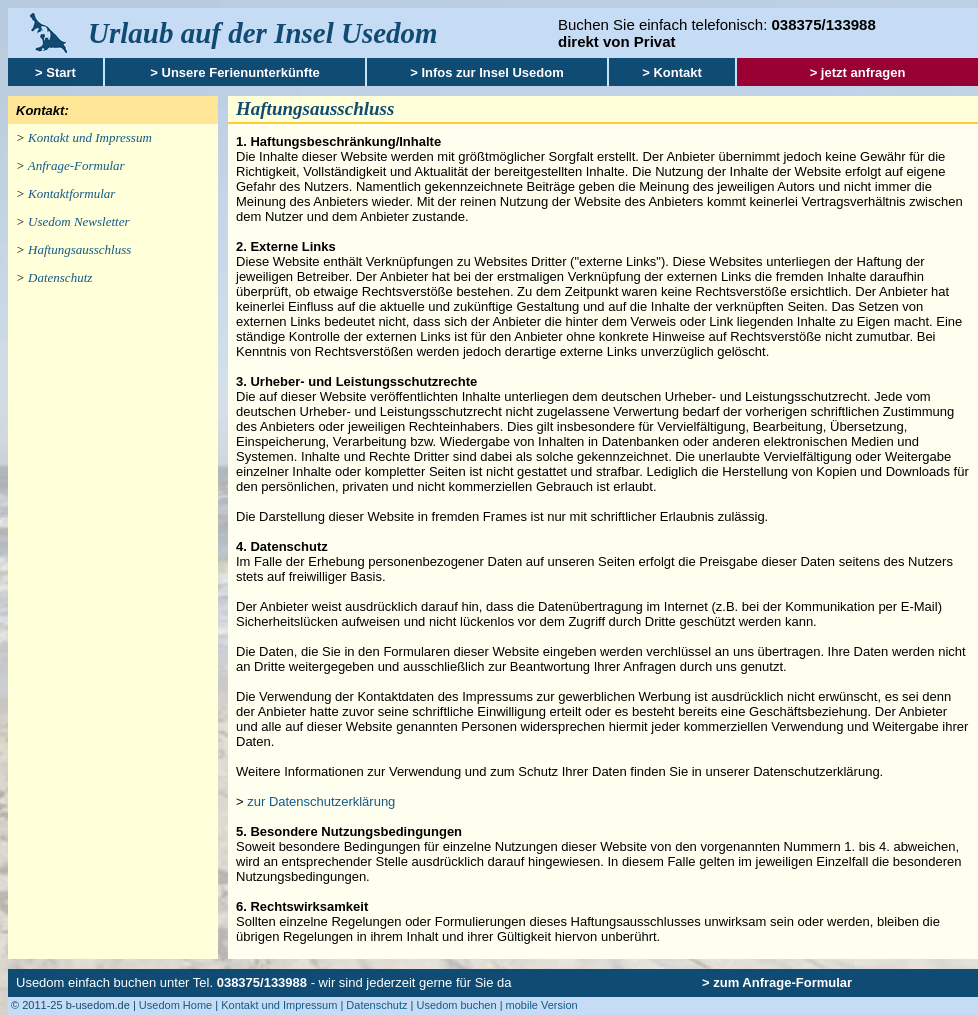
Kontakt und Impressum (90, 137)
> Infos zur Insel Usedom (487, 72)
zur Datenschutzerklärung (321, 801)
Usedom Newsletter (78, 221)
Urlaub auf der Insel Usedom (263, 33)
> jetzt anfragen (858, 72)
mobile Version (542, 1005)
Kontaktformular (71, 193)
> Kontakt (672, 72)
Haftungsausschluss (79, 249)
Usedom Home (175, 1005)
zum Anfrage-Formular (782, 982)
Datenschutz (60, 277)
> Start (55, 72)
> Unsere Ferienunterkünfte (234, 72)
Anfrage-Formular (76, 165)
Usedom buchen (456, 1005)
